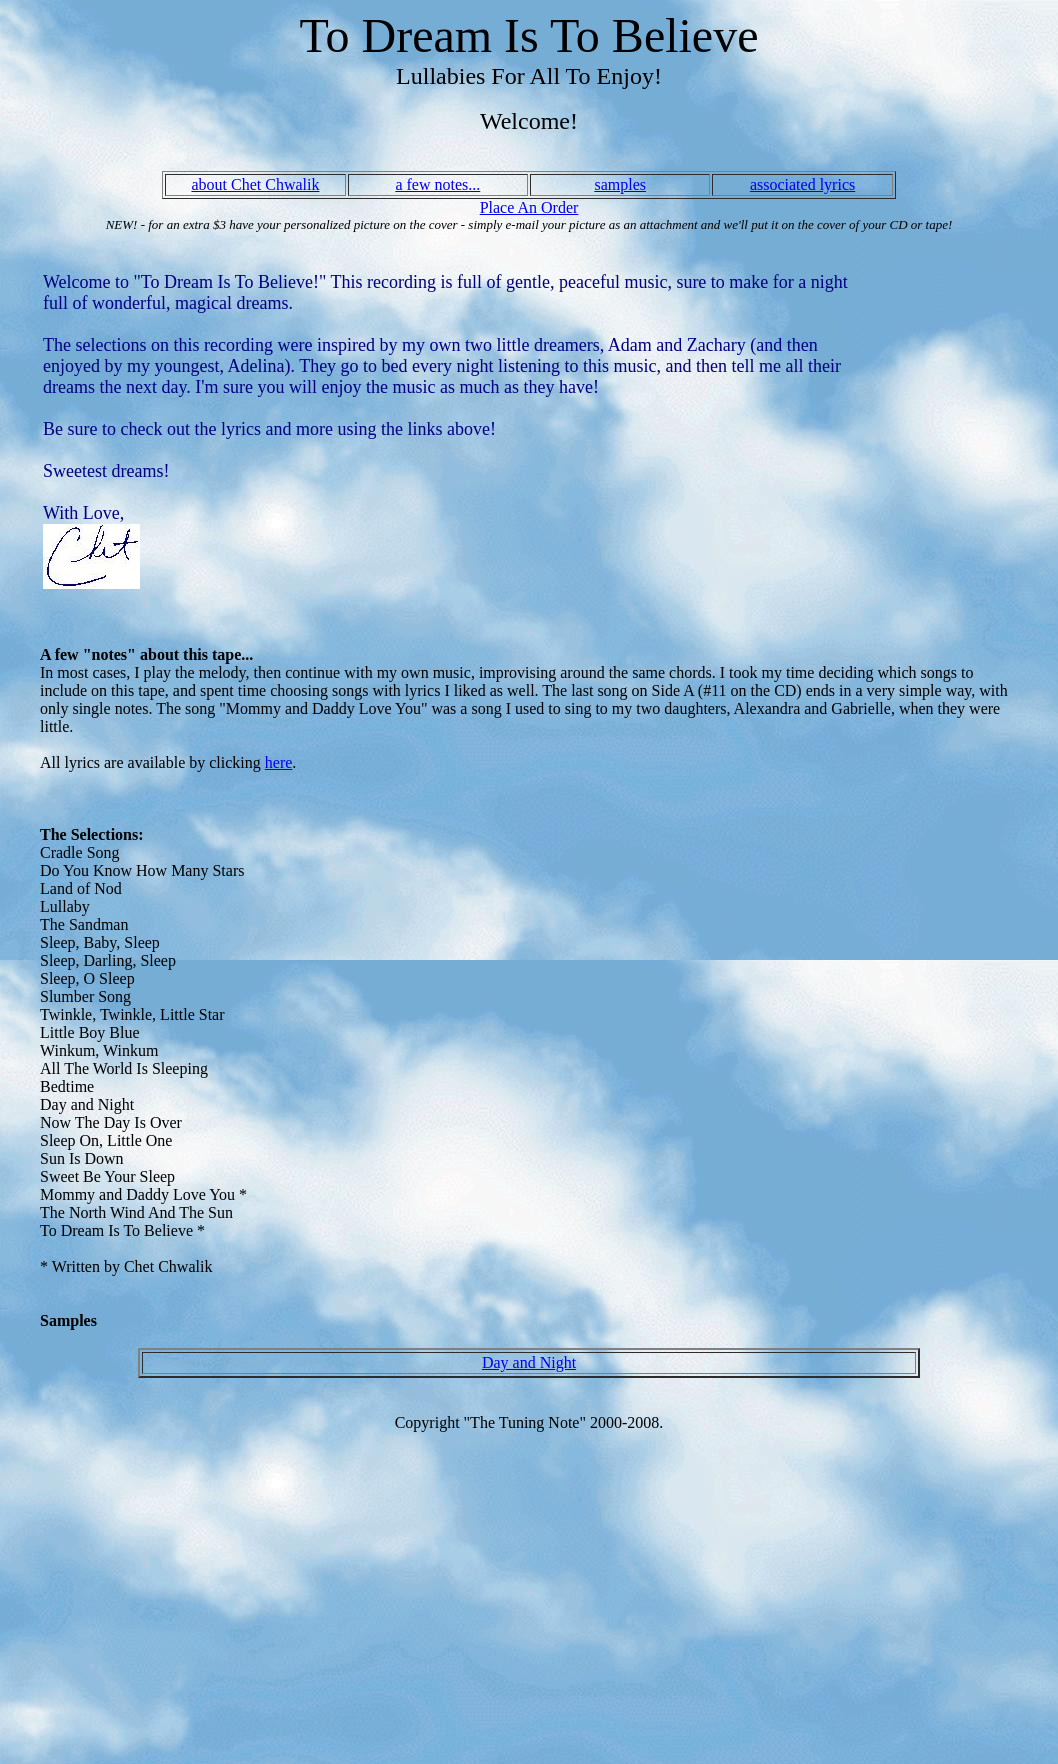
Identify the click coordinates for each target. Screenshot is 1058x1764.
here (279, 762)
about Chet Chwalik (255, 184)
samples (620, 184)
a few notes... (437, 184)
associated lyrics (802, 184)
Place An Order (529, 207)
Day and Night (529, 1362)
